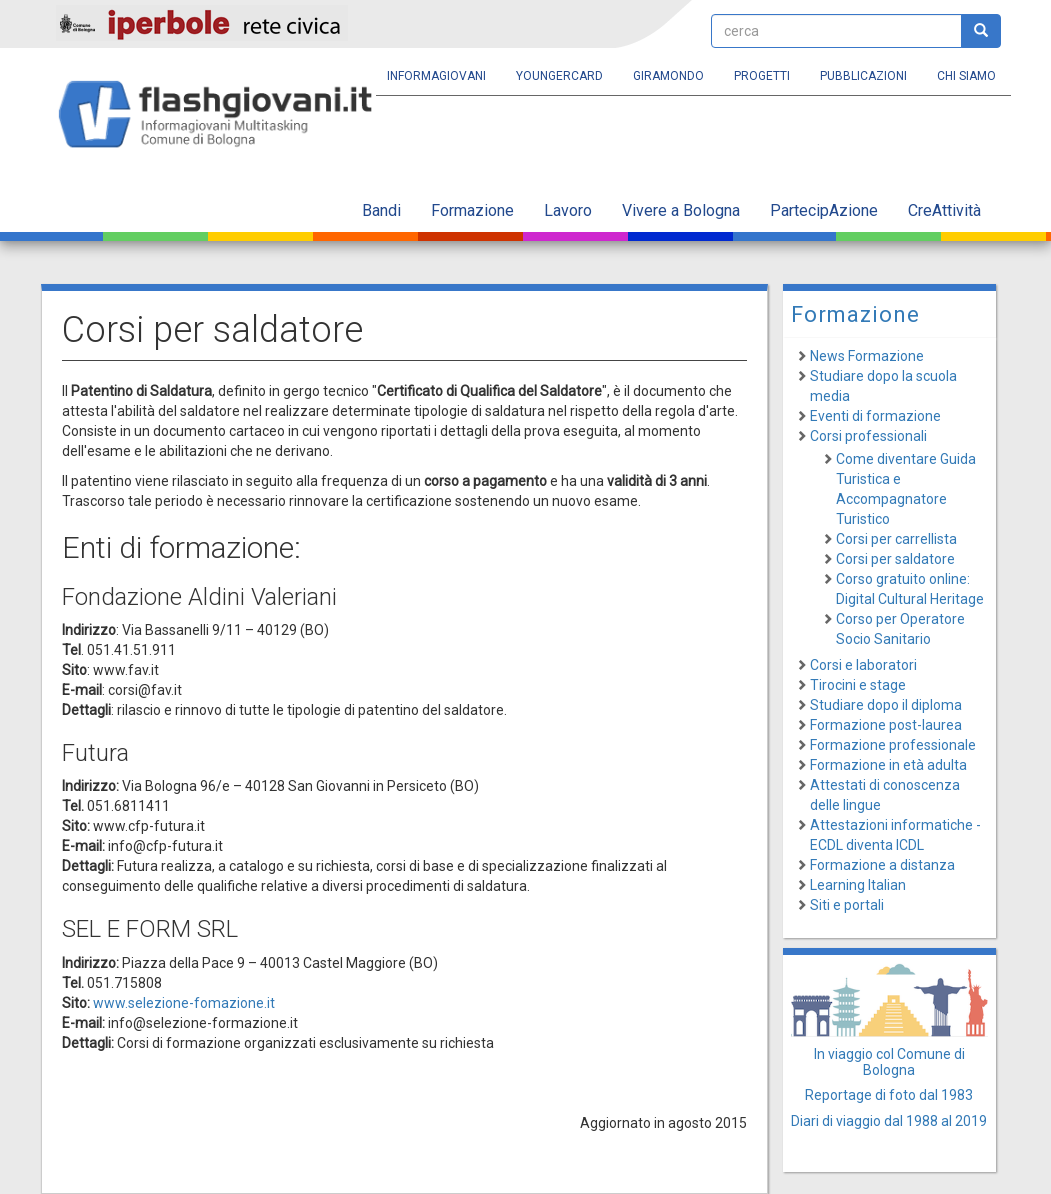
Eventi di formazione (875, 416)
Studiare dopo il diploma (886, 705)
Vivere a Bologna (681, 210)
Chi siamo (966, 76)
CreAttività (944, 210)
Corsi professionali (868, 436)
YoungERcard (559, 76)
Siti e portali (847, 905)
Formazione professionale (893, 745)
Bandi (381, 210)
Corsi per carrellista (896, 539)
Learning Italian (858, 885)
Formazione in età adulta (888, 765)
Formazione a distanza (882, 865)
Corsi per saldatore (895, 559)
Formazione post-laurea (886, 725)
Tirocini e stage (858, 685)
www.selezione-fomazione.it (184, 1003)
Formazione (472, 210)
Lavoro (568, 210)
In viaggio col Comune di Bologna (889, 1061)
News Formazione (867, 356)
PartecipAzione (824, 210)
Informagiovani (436, 76)
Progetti (762, 76)
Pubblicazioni (863, 76)
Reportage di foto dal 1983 (889, 1095)
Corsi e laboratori (863, 665)
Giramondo (668, 76)
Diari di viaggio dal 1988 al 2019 (889, 1121)
